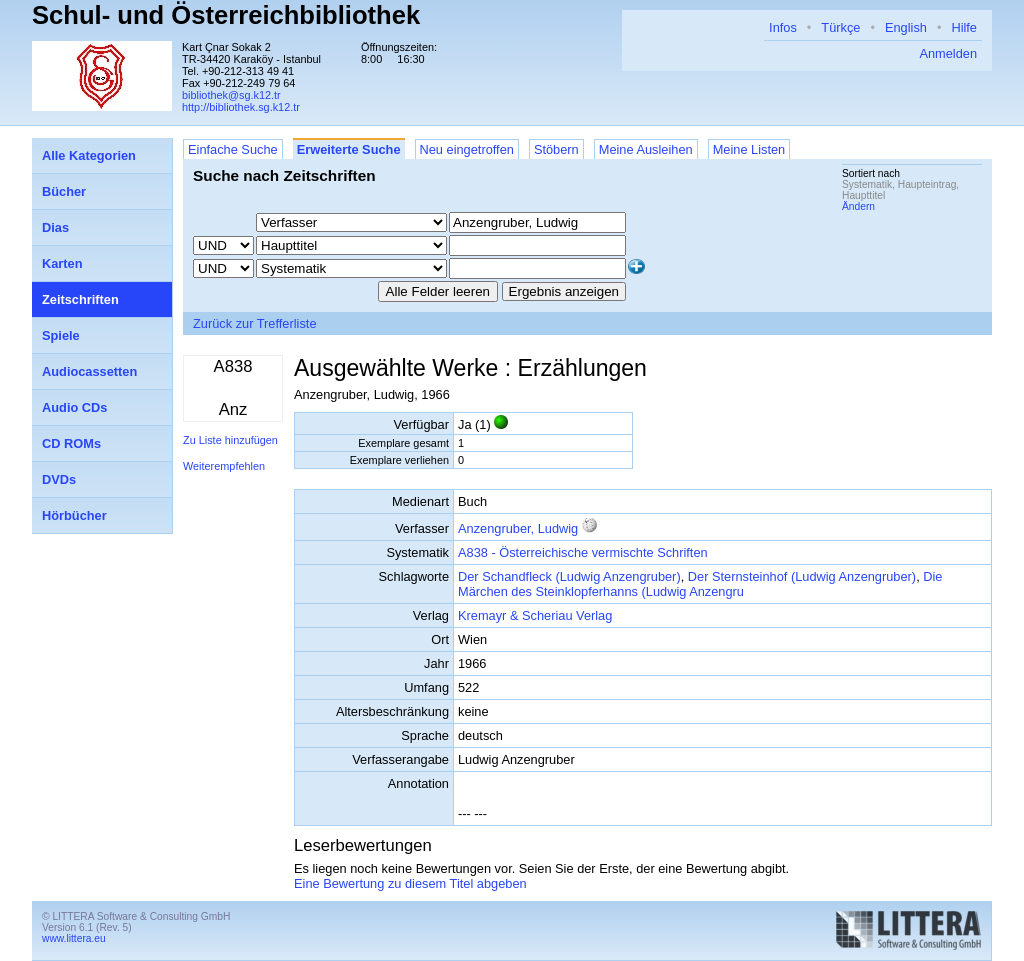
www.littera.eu (74, 938)
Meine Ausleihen (646, 149)
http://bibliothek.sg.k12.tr (241, 107)
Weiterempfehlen (224, 466)
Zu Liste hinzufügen (230, 440)
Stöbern (556, 149)
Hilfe (964, 27)
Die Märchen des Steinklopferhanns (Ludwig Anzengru (700, 584)
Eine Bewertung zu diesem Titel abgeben (410, 883)
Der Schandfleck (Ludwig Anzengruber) (569, 576)
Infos (783, 27)
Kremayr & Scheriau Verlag (535, 615)
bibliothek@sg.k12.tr (231, 95)
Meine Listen (749, 149)
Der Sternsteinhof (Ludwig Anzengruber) (802, 576)
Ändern (858, 206)
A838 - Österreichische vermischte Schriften (583, 552)
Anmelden (948, 53)
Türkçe (840, 27)
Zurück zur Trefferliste (255, 323)
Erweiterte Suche (349, 149)
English (906, 27)
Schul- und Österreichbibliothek (226, 15)
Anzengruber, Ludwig (518, 528)
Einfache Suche (233, 149)
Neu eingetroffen (467, 149)
